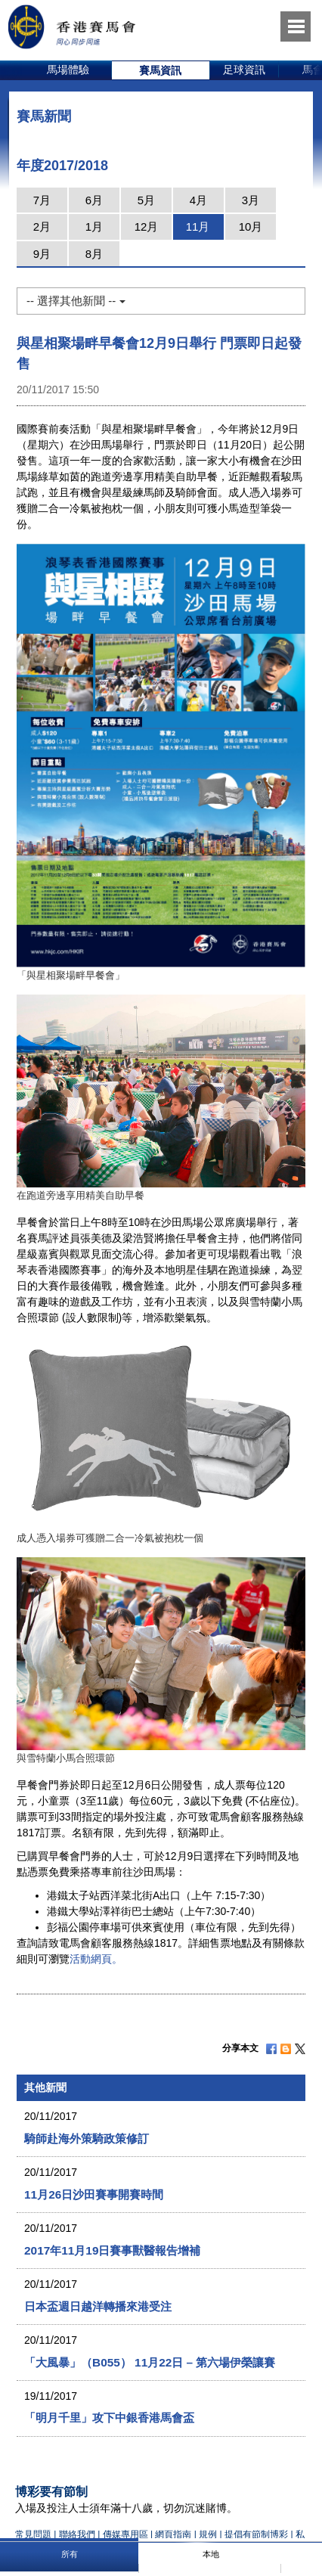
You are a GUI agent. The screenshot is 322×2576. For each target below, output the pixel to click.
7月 (42, 200)
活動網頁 (91, 1959)
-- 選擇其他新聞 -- (75, 300)
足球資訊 (244, 70)
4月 (198, 200)
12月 (147, 226)
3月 (250, 200)
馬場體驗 (68, 70)
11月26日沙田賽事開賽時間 (93, 2194)
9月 (42, 253)
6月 (94, 200)
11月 (198, 226)
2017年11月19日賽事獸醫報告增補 (112, 2250)
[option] (68, 70)
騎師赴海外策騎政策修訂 (86, 2138)
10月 (251, 226)
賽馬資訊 (160, 70)
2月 (42, 226)
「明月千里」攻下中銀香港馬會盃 (109, 2417)
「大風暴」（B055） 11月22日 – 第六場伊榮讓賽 (149, 2362)
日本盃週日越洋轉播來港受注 (98, 2306)
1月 (94, 226)
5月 (146, 200)
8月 (94, 253)
